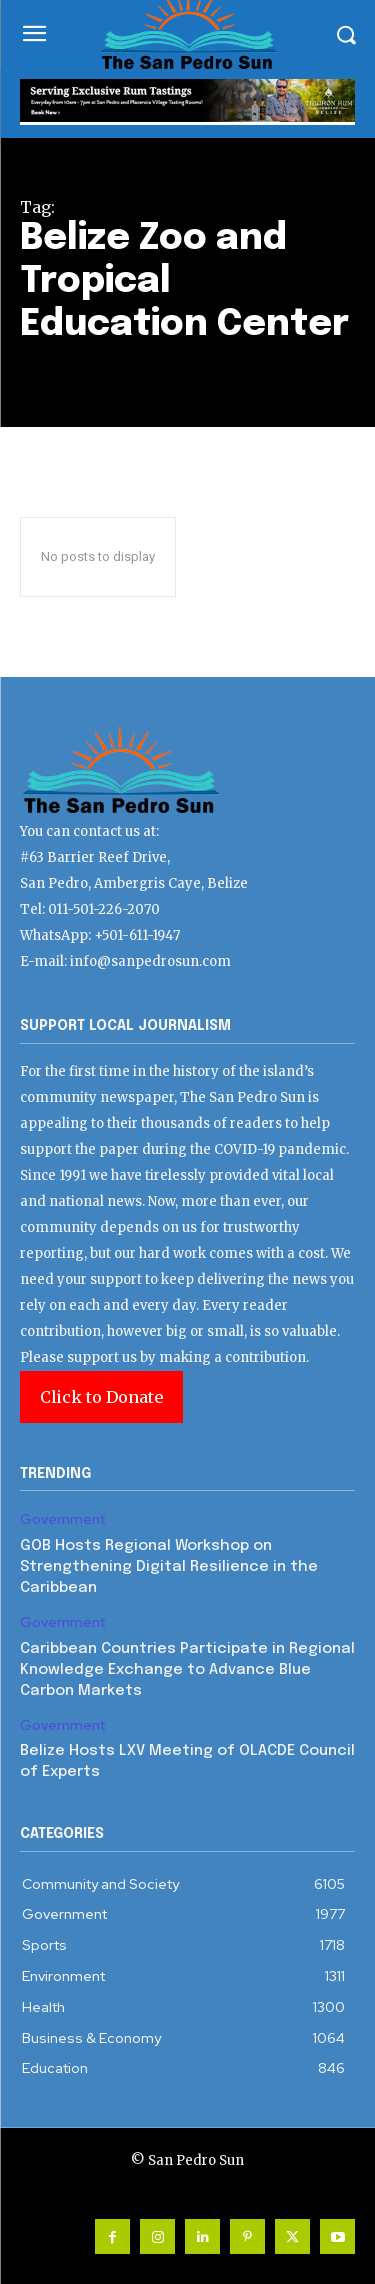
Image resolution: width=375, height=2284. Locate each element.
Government (62, 1519)
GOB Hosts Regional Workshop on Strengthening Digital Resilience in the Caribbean (169, 1567)
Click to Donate (101, 1397)
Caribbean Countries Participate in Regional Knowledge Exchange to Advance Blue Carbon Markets (187, 1670)
